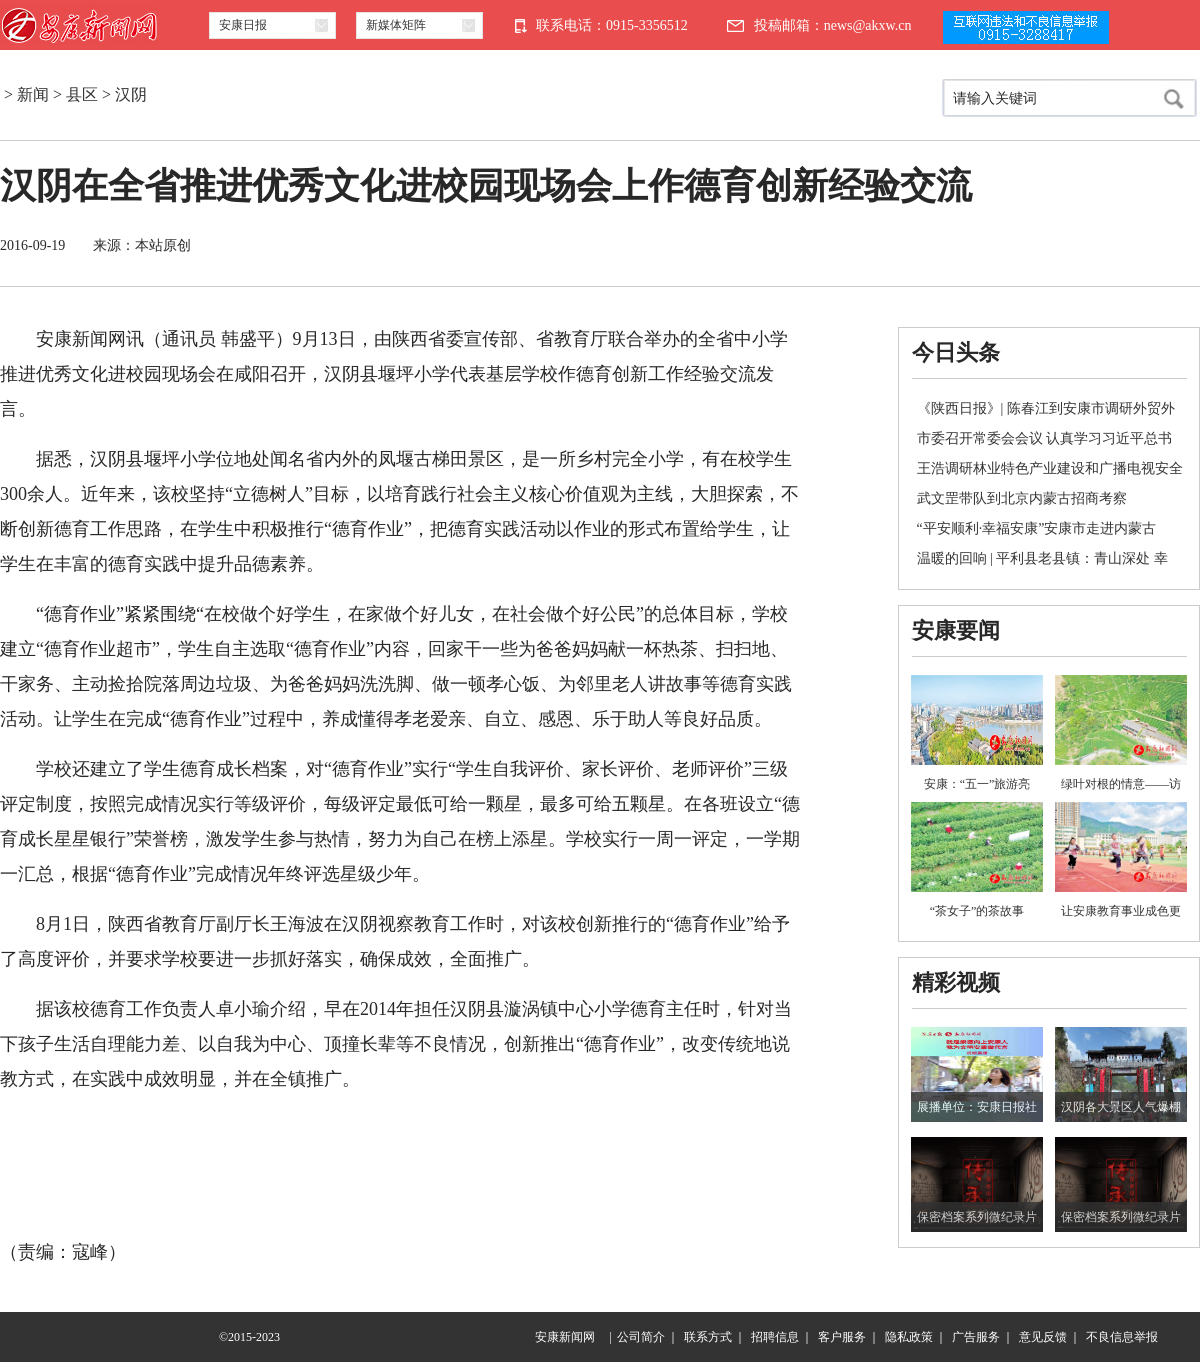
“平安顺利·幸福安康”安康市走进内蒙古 (1037, 528)
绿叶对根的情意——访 (1121, 784)
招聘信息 (775, 1337)
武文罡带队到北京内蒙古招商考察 (1022, 498)
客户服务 (842, 1337)
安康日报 (243, 25)
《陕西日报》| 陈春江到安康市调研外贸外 (1046, 408)
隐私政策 (909, 1337)
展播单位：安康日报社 (977, 1107)
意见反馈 (1043, 1337)
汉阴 (131, 94)
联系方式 (708, 1337)
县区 (82, 94)
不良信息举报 (1122, 1337)
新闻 (33, 94)
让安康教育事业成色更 (1121, 911)
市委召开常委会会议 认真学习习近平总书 (1045, 438)
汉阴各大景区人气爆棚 (1121, 1107)
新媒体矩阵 (396, 25)
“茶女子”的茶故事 (977, 911)
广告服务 (976, 1337)
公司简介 (641, 1337)
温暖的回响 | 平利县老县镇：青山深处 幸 (1042, 558)
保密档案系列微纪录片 (977, 1217)
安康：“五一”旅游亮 (977, 784)
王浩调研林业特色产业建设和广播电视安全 (1050, 468)
